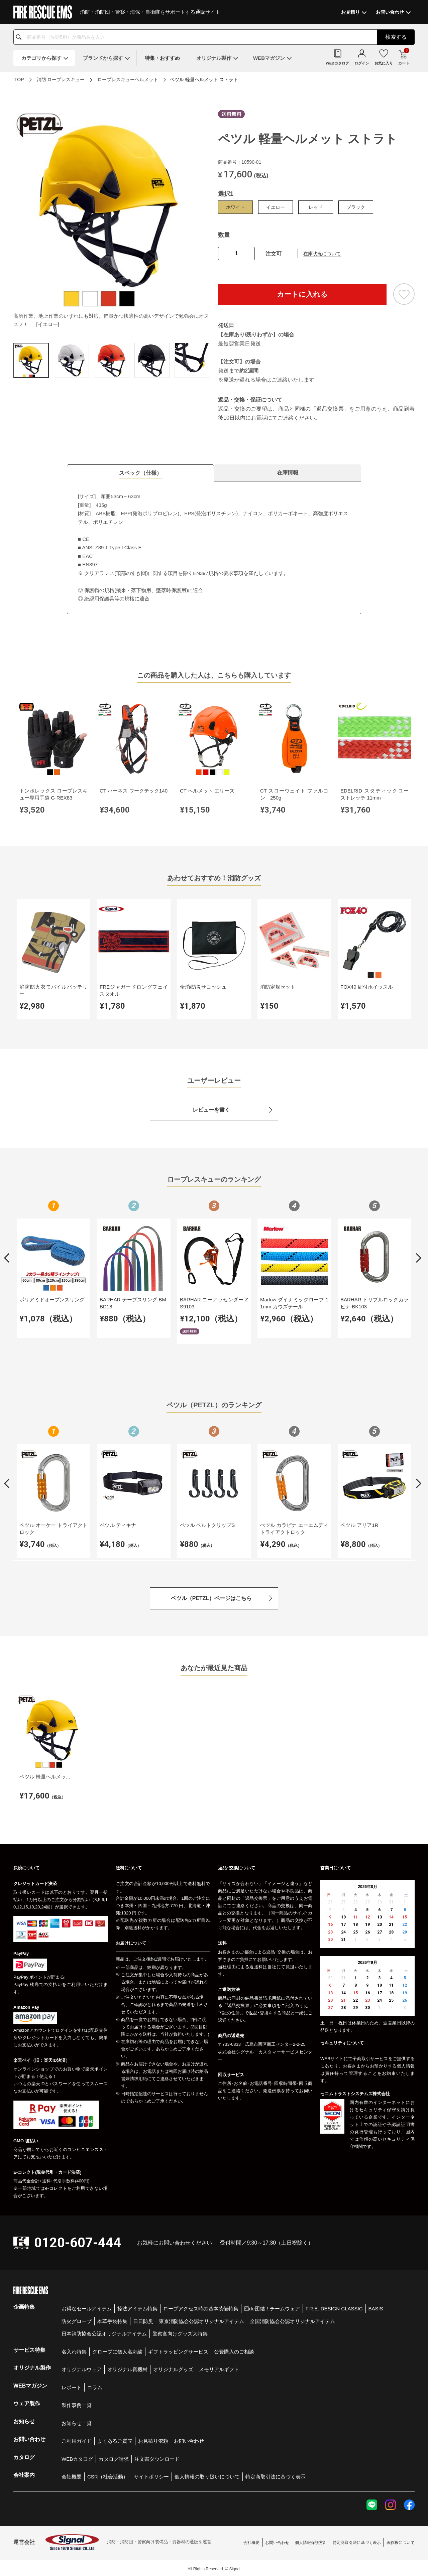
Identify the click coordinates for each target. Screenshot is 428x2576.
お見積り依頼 (153, 2439)
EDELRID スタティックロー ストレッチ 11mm (371, 793)
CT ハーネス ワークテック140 (133, 793)
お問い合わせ (189, 2439)
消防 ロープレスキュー (61, 79)
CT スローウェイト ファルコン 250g (292, 793)
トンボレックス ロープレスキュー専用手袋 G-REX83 (53, 793)
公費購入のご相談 (234, 2349)
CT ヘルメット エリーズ (206, 790)
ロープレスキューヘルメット (127, 79)
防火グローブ (77, 2319)
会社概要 (72, 2474)
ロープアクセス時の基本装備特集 (200, 2306)
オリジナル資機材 (127, 2367)
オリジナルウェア (82, 2367)
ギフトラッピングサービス (178, 2349)
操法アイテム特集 (137, 2306)
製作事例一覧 (77, 2403)
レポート (72, 2385)
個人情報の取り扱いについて (207, 2474)
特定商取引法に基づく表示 (275, 2474)
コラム (94, 2385)
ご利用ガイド (77, 2439)
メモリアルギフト (219, 2367)
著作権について (401, 2540)
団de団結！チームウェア (272, 2306)
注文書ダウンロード (157, 2457)
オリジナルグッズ (173, 2367)
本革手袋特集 (112, 2319)
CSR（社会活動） (107, 2474)
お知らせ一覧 (77, 2421)
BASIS (375, 2306)
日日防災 (143, 2319)
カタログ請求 (114, 2457)
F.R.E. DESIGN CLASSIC (334, 2306)
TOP (19, 79)
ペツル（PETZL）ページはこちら (211, 1597)
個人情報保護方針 (311, 2540)
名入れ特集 (74, 2349)
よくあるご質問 (114, 2439)
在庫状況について (322, 253)
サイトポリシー (151, 2474)
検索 (396, 36)
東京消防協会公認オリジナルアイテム (201, 2319)
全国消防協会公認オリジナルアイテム (292, 2319)
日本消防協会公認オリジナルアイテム (104, 2331)
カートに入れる (302, 294)
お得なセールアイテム (87, 2306)
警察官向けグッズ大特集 (180, 2331)
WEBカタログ (77, 2457)
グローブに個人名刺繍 (117, 2349)
